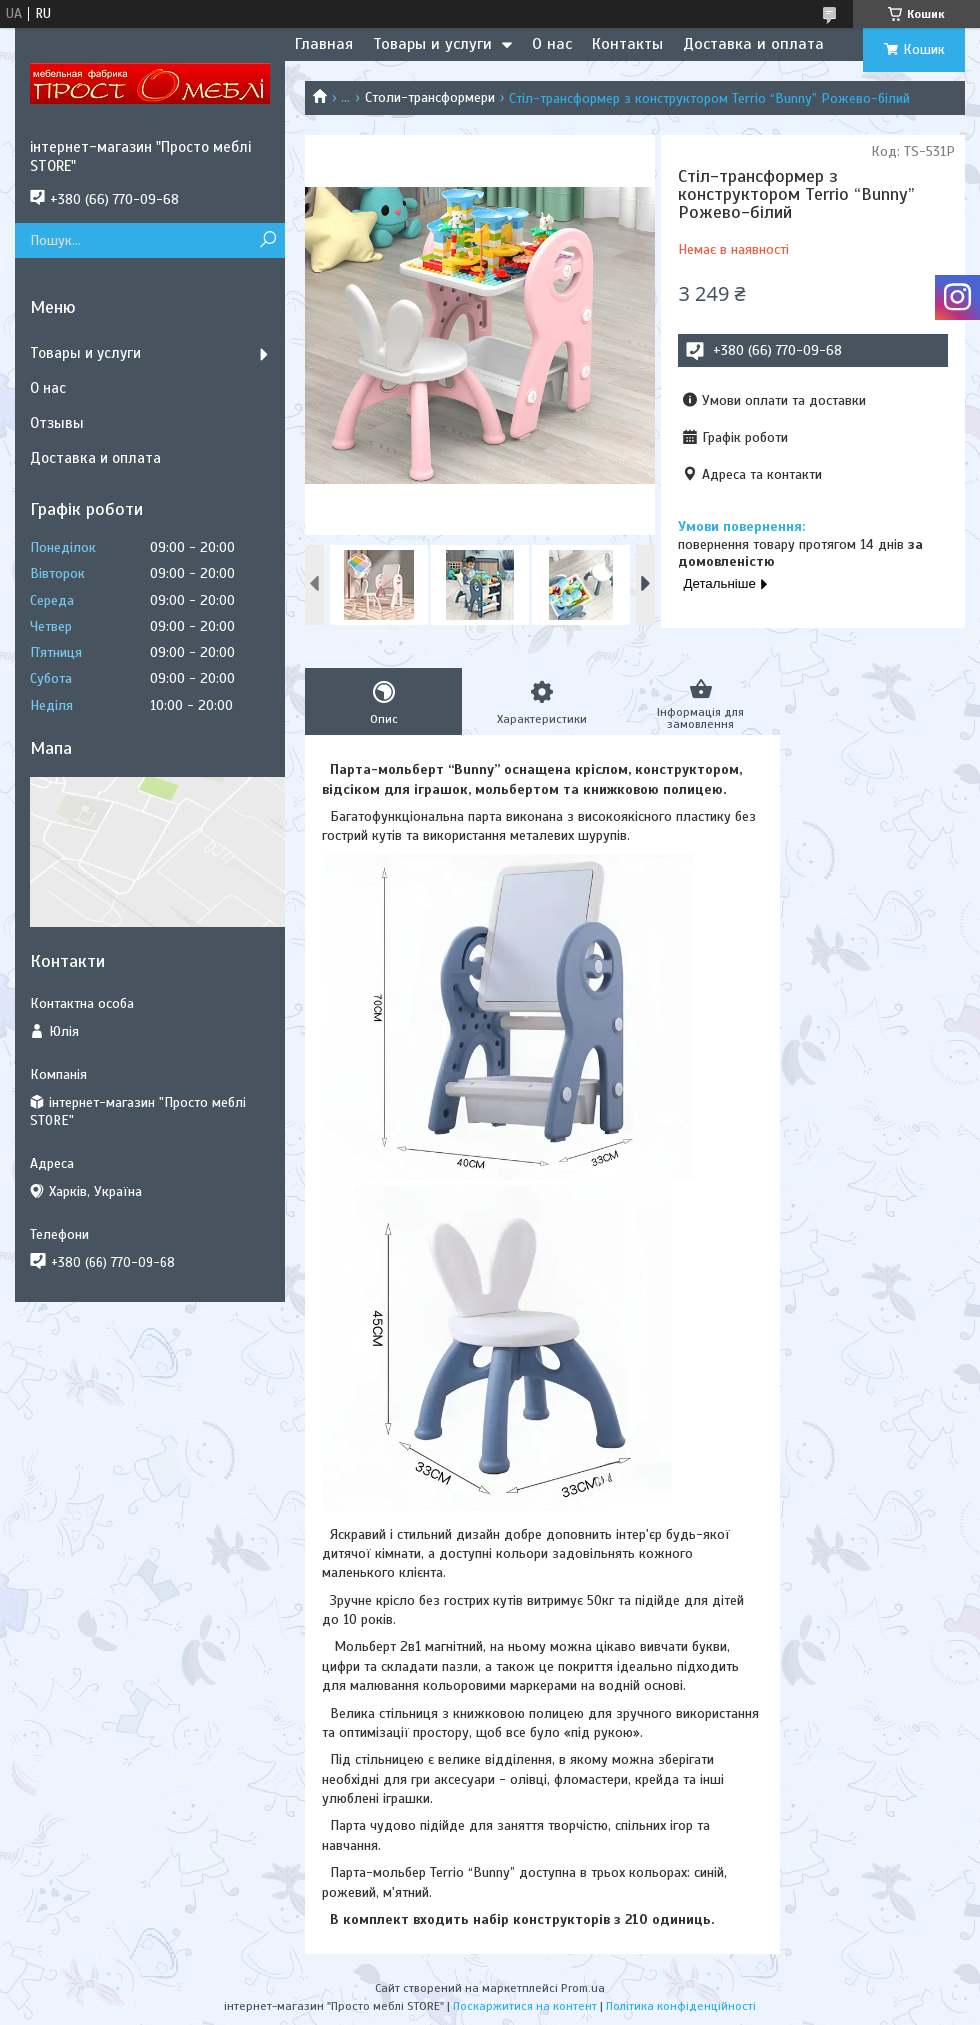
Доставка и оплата (753, 44)
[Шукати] (267, 240)
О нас (552, 44)
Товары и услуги (432, 44)
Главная (324, 44)
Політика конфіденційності (681, 2006)
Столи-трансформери (430, 97)
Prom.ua (583, 1988)
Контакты (627, 44)
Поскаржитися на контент (525, 2006)
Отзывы (57, 423)
